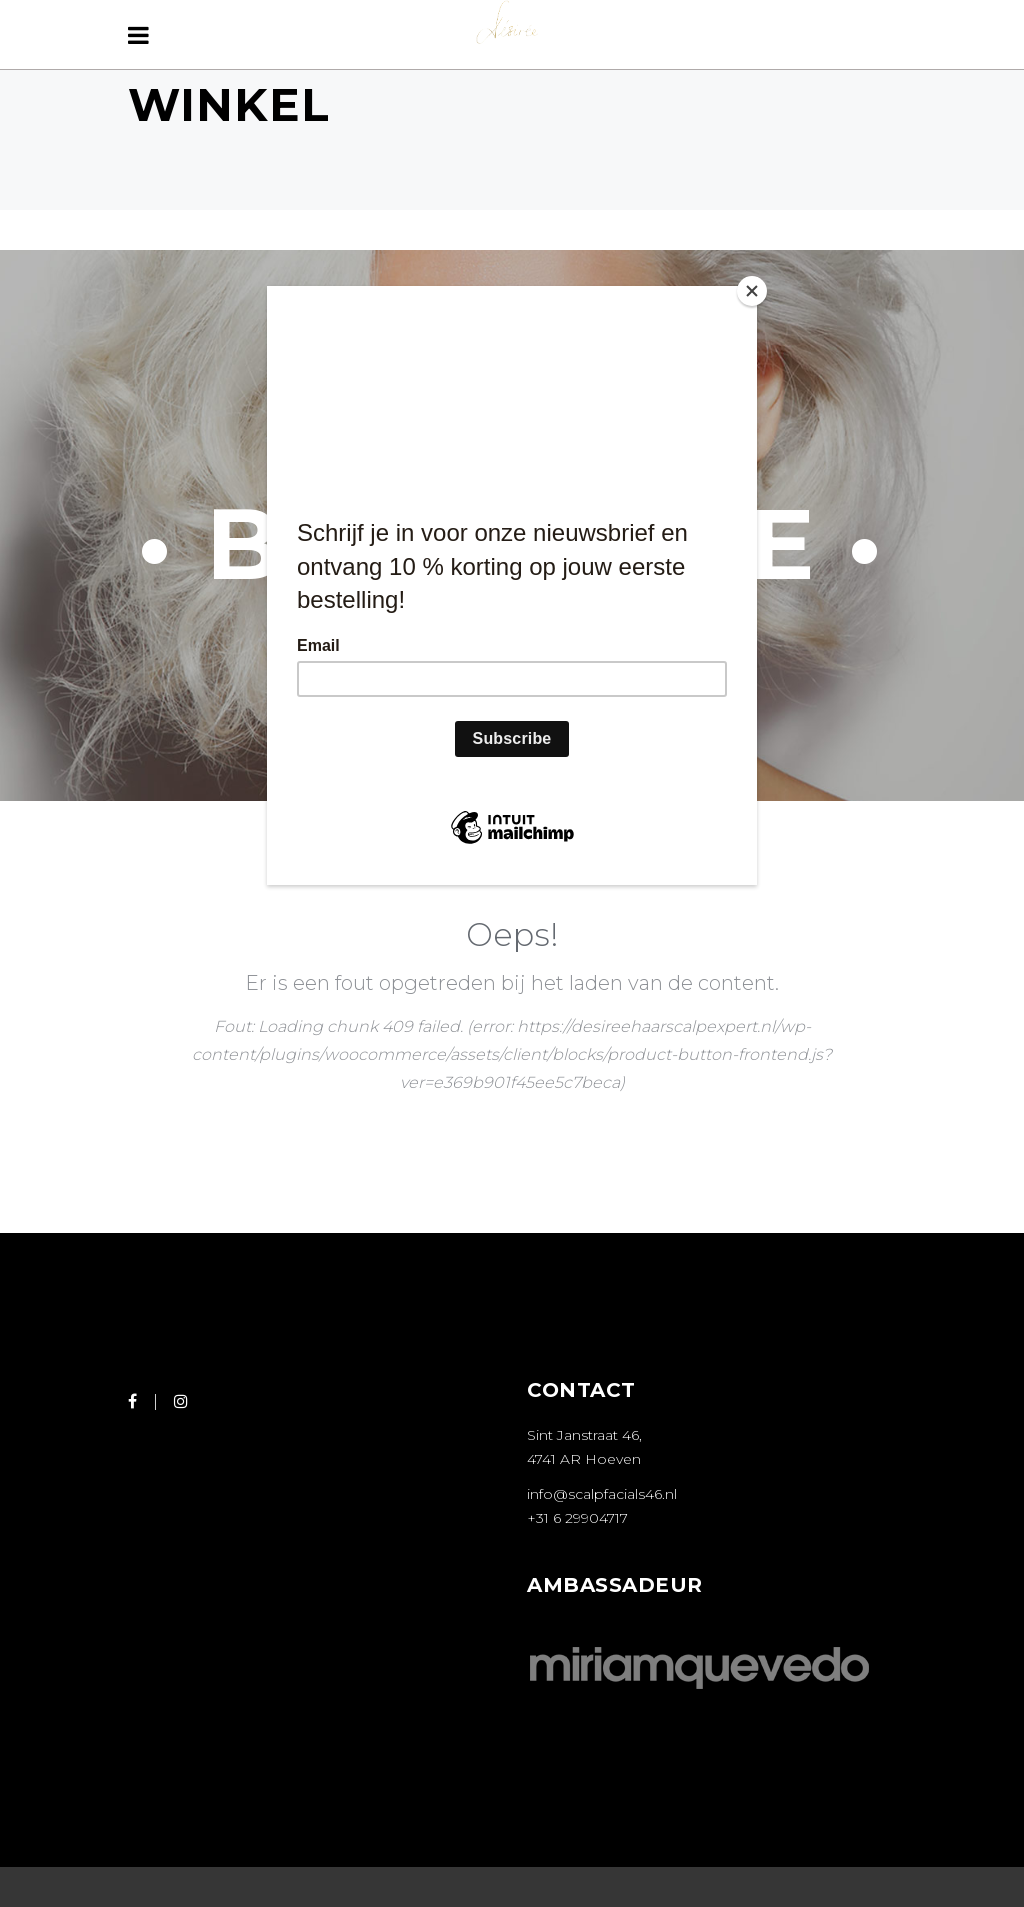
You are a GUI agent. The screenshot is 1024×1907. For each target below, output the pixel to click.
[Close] (752, 291)
